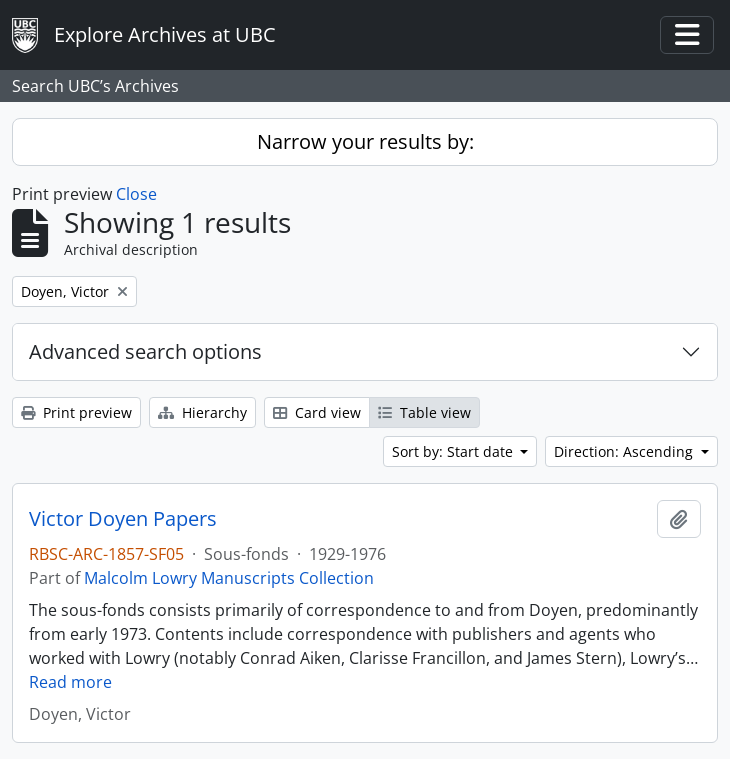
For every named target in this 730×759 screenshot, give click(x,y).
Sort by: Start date (454, 451)
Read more (70, 682)
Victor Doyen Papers (123, 519)
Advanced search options (145, 351)
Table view (424, 412)
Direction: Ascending (625, 451)
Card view (317, 412)
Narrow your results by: (365, 141)
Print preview (76, 412)
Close (136, 194)
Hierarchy (202, 412)
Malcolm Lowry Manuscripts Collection (229, 578)
